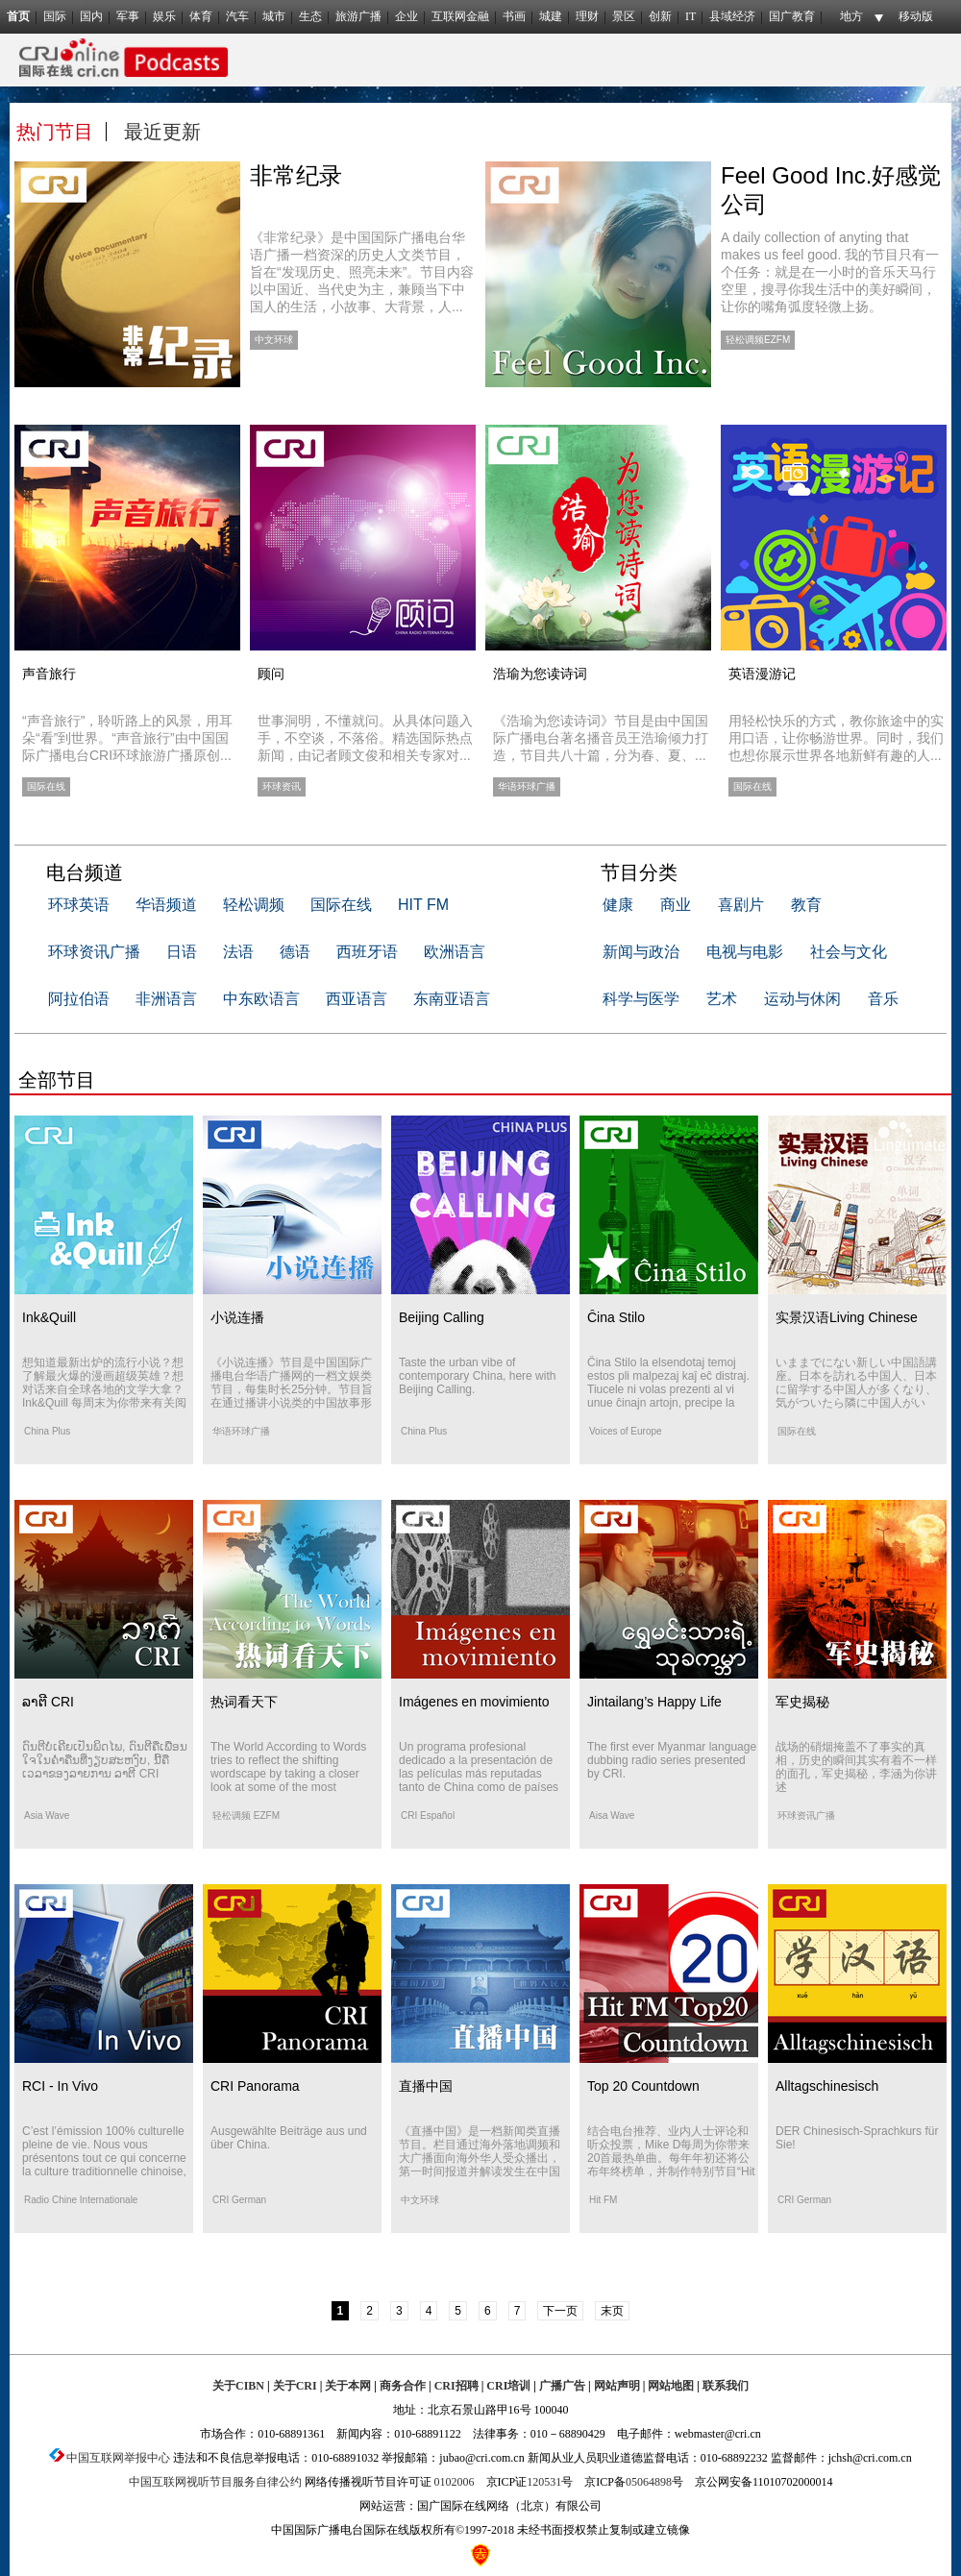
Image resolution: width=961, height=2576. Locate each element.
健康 (618, 904)
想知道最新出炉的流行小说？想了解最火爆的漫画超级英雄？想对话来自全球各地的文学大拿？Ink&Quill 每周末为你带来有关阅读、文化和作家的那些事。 (104, 1389)
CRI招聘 (456, 2385)
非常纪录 (296, 175)
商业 (675, 904)
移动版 (916, 16)
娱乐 (164, 16)
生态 (310, 16)
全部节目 (56, 1080)
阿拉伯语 (79, 999)
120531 (544, 2482)
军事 (127, 16)
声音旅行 (49, 673)
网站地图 (671, 2385)
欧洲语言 (454, 952)
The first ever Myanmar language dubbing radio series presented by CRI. (671, 1760)
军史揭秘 (802, 1701)
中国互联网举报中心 (118, 2458)
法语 (238, 952)
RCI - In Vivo (60, 2086)
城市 (273, 16)
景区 (623, 16)
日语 (181, 952)
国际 (54, 16)
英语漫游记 (762, 673)
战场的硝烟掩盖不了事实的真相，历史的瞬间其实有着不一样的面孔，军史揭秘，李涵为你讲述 (856, 1767)
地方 (851, 16)
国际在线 (341, 904)
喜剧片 (741, 904)
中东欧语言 (261, 999)
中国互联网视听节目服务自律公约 (215, 2482)
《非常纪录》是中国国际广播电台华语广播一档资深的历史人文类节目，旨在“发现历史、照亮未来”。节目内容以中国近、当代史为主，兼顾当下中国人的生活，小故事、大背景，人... (362, 272)
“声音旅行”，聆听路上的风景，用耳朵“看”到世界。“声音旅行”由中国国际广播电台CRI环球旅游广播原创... (127, 738)
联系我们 (725, 2385)
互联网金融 (460, 16)
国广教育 (792, 16)
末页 (612, 2311)
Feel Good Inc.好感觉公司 (831, 189)
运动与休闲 (802, 999)
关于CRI (295, 2385)
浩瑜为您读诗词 (540, 673)
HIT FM (423, 904)
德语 (295, 952)
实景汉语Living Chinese (847, 1317)
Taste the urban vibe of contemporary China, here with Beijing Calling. (477, 1376)
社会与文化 (848, 952)
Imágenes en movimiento (474, 1701)
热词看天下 (244, 1701)
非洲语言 (166, 999)
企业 (406, 16)
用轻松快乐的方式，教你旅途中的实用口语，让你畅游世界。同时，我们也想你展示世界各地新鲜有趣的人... (836, 738)
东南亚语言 (451, 999)
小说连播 (237, 1317)
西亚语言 (356, 999)
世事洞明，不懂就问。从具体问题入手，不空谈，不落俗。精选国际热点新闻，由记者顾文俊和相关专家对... (365, 738)
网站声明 (617, 2385)
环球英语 (79, 904)
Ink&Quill (49, 1317)
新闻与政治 (641, 952)
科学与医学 (641, 999)
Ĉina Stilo (616, 1317)
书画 (514, 16)
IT (690, 16)
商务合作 (403, 2385)
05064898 (649, 2482)
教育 (806, 904)
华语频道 (166, 904)
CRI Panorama (255, 2086)
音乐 (883, 999)
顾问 (271, 673)
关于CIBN (238, 2385)
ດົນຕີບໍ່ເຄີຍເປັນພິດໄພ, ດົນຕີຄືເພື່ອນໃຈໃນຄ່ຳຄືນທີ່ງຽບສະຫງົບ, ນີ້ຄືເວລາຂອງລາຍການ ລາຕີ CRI (104, 1760)
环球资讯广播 (94, 952)
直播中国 (426, 2086)
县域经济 (732, 16)
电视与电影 (744, 952)
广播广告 (562, 2385)
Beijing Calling (441, 1317)
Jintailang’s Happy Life (654, 1701)
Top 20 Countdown (643, 2086)
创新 (660, 16)
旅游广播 (358, 16)
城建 (550, 16)
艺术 (721, 999)
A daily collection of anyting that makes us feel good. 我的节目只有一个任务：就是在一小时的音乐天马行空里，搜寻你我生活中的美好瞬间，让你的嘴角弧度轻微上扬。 (830, 272)
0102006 (454, 2482)
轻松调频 (253, 904)
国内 (91, 16)
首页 (18, 16)
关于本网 (348, 2385)
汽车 (237, 16)
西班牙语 (367, 952)
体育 (200, 16)
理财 (587, 16)
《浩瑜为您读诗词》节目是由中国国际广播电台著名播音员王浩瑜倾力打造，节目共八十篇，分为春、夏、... (600, 738)
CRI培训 (508, 2385)
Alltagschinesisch (827, 2086)
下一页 (560, 2311)
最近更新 (162, 131)
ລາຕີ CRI (48, 1701)
